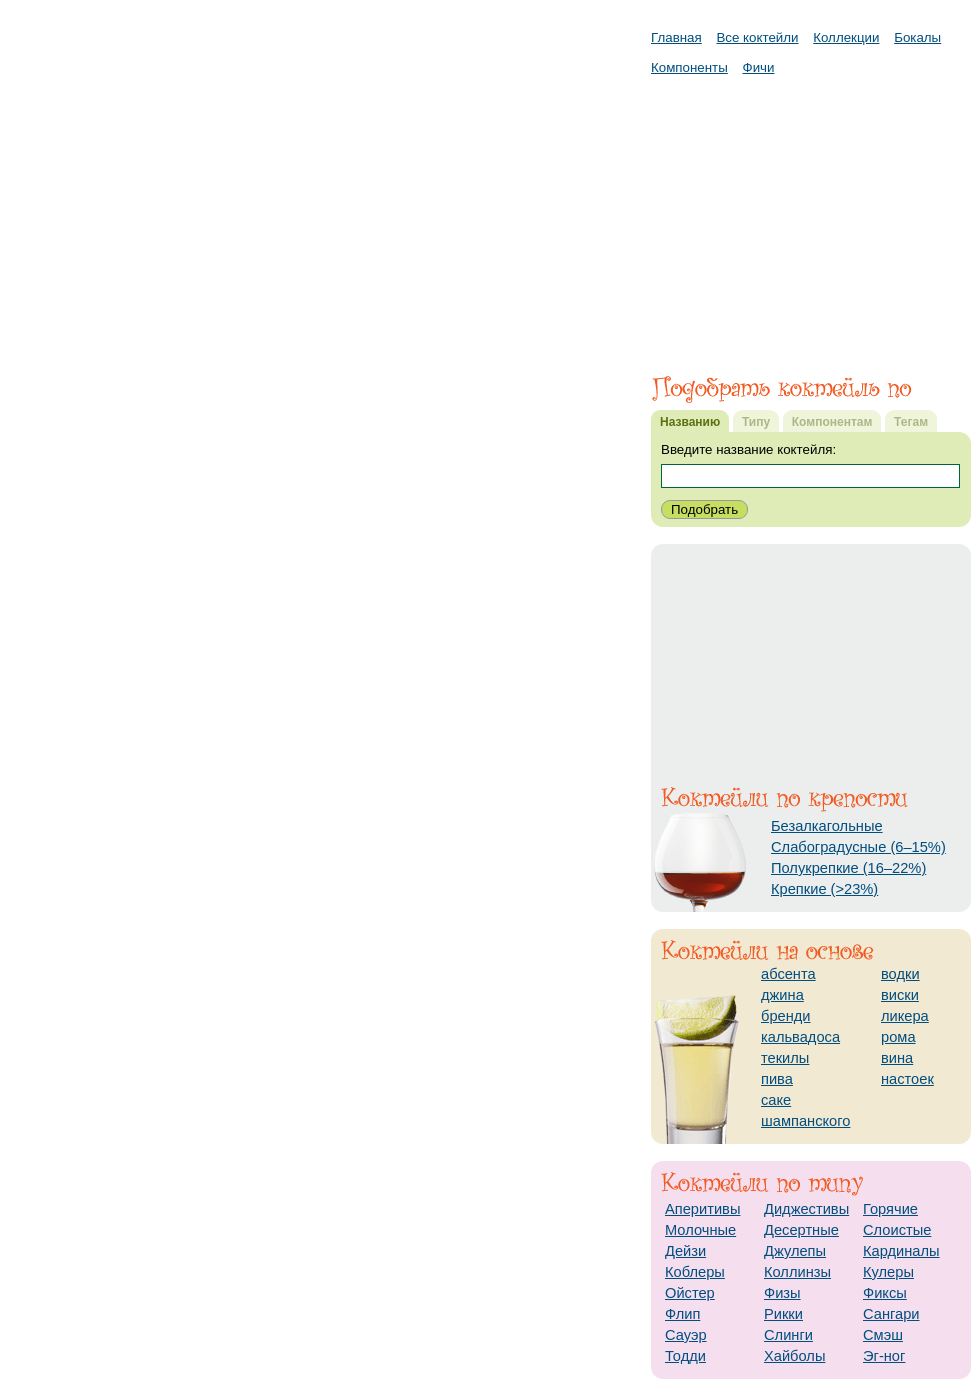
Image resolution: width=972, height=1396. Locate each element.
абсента (788, 974)
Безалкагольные (827, 826)
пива (777, 1079)
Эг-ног (884, 1356)
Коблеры (695, 1272)
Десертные (801, 1230)
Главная (676, 37)
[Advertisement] (811, 215)
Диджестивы (806, 1209)
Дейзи (685, 1251)
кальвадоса (800, 1037)
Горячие (890, 1209)
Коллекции (846, 37)
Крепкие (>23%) (824, 889)
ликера (905, 1016)
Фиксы (885, 1293)
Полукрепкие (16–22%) (848, 868)
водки (900, 974)
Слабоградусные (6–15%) (858, 847)
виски (900, 995)
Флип (682, 1314)
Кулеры (888, 1272)
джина (782, 995)
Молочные (700, 1230)
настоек (907, 1079)
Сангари (891, 1314)
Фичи (759, 67)
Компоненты (689, 67)
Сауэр (686, 1335)
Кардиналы (901, 1251)
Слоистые (897, 1230)
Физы (782, 1293)
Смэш (883, 1335)
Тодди (685, 1356)
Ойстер (690, 1293)
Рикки (783, 1314)
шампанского (805, 1121)
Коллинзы (797, 1272)
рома (898, 1037)
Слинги (788, 1335)
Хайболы (794, 1356)
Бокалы (917, 37)
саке (776, 1100)
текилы (785, 1058)
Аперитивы (702, 1209)
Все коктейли (757, 37)
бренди (786, 1016)
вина (897, 1058)
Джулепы (795, 1251)
